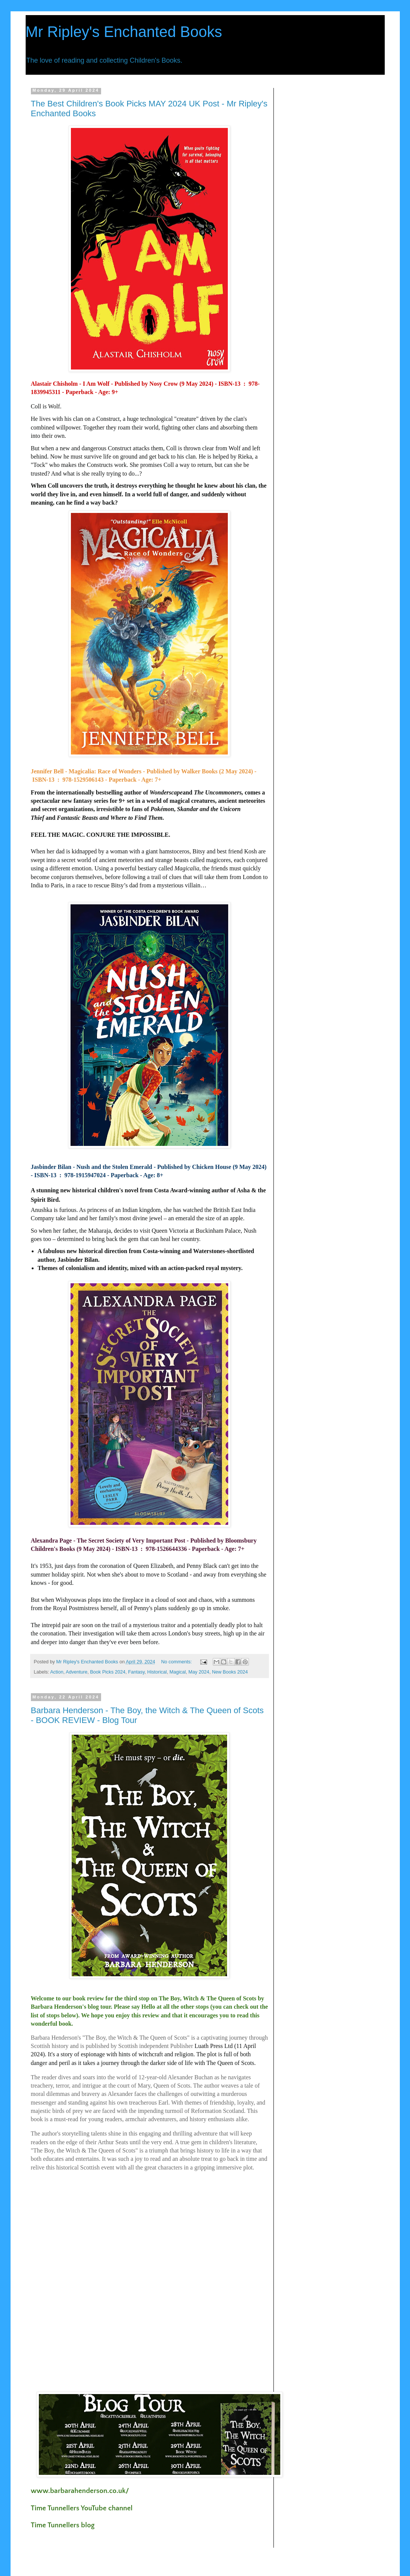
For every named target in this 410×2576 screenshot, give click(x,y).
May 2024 (199, 1672)
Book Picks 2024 (108, 1672)
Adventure (76, 1672)
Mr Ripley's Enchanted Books (124, 31)
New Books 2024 (230, 1672)
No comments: (177, 1661)
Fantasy (136, 1672)
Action (56, 1672)
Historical (157, 1672)
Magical (177, 1672)
